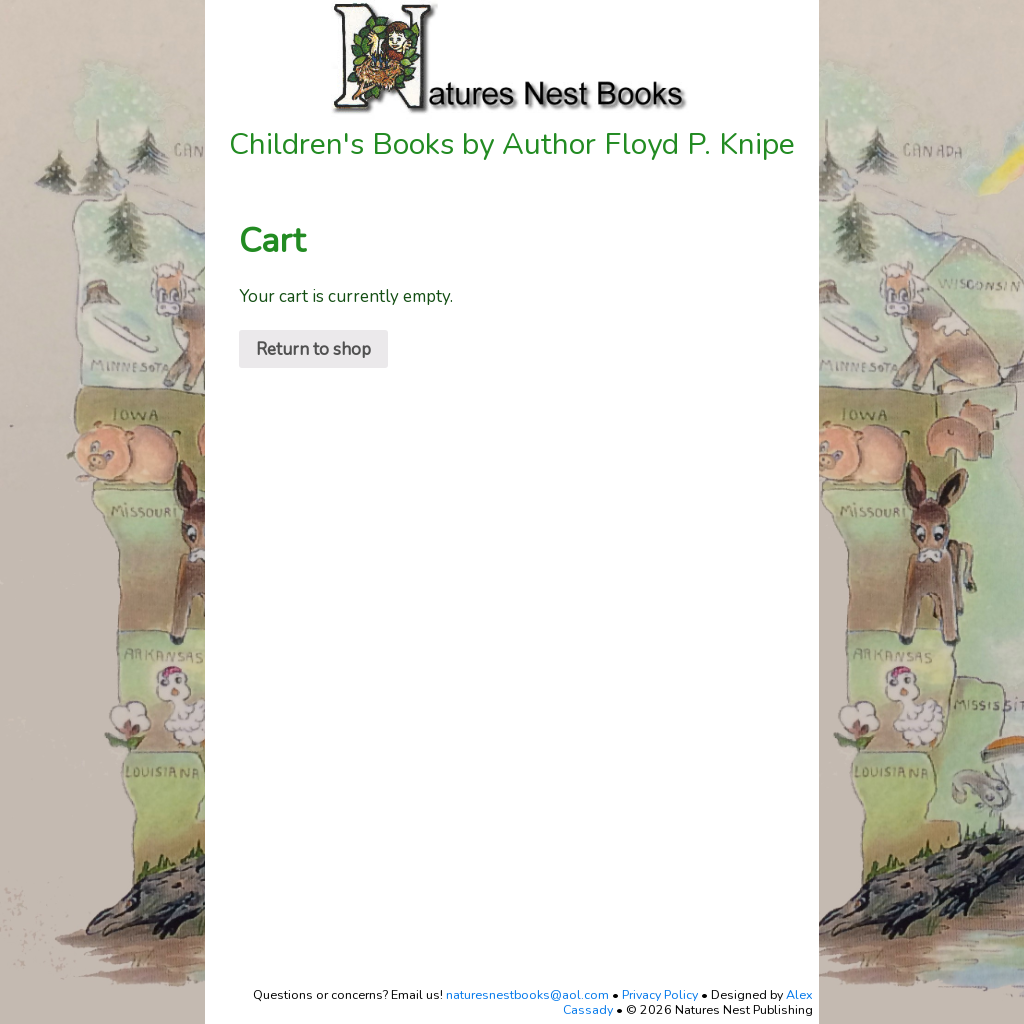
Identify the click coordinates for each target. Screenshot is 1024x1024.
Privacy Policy (660, 994)
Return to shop (313, 349)
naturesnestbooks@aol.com (527, 994)
